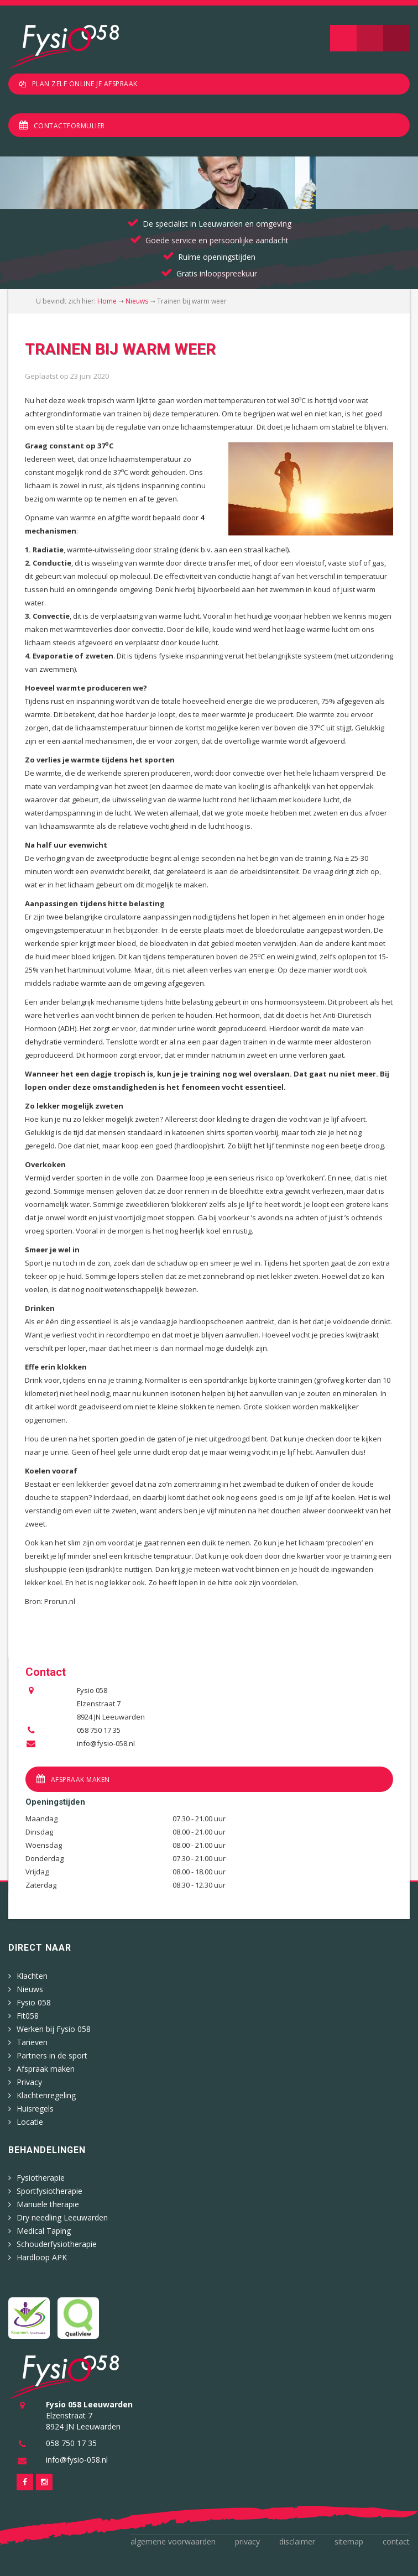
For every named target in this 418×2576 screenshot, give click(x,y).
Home (107, 301)
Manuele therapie (48, 2204)
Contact (396, 2541)
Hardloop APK (42, 2257)
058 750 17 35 (99, 1730)
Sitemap (349, 2541)
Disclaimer (297, 2541)
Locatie (30, 2122)
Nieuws (137, 301)
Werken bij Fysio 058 (54, 2029)
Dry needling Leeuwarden (62, 2217)
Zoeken (370, 38)
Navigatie (343, 38)
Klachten (32, 1976)
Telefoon (396, 38)
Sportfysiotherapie (49, 2191)
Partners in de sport (52, 2055)
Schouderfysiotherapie (57, 2244)
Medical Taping (44, 2230)
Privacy (29, 2082)
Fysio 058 (34, 2002)
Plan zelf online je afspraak (85, 83)
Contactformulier (69, 125)
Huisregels (35, 2108)
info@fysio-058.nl (106, 1743)
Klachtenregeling (46, 2095)
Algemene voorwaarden (173, 2541)
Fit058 (28, 2015)
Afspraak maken (80, 1779)
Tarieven (32, 2042)
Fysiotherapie (41, 2177)
